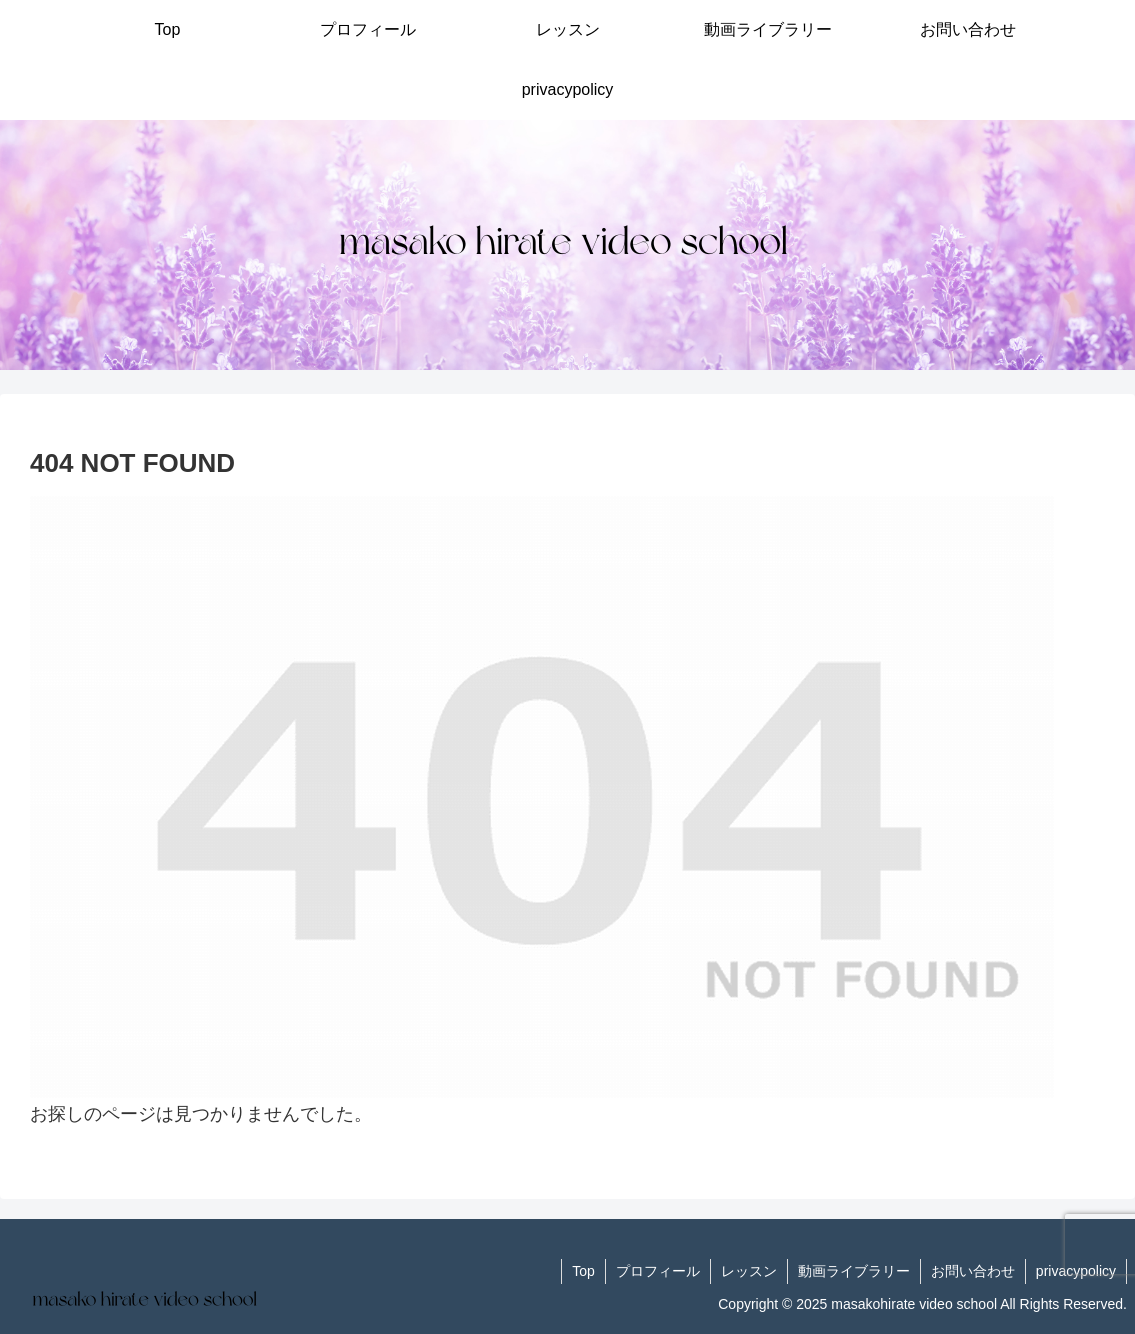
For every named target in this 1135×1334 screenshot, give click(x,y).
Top (583, 1271)
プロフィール (658, 1271)
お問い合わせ (973, 1271)
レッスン (749, 1271)
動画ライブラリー (854, 1271)
